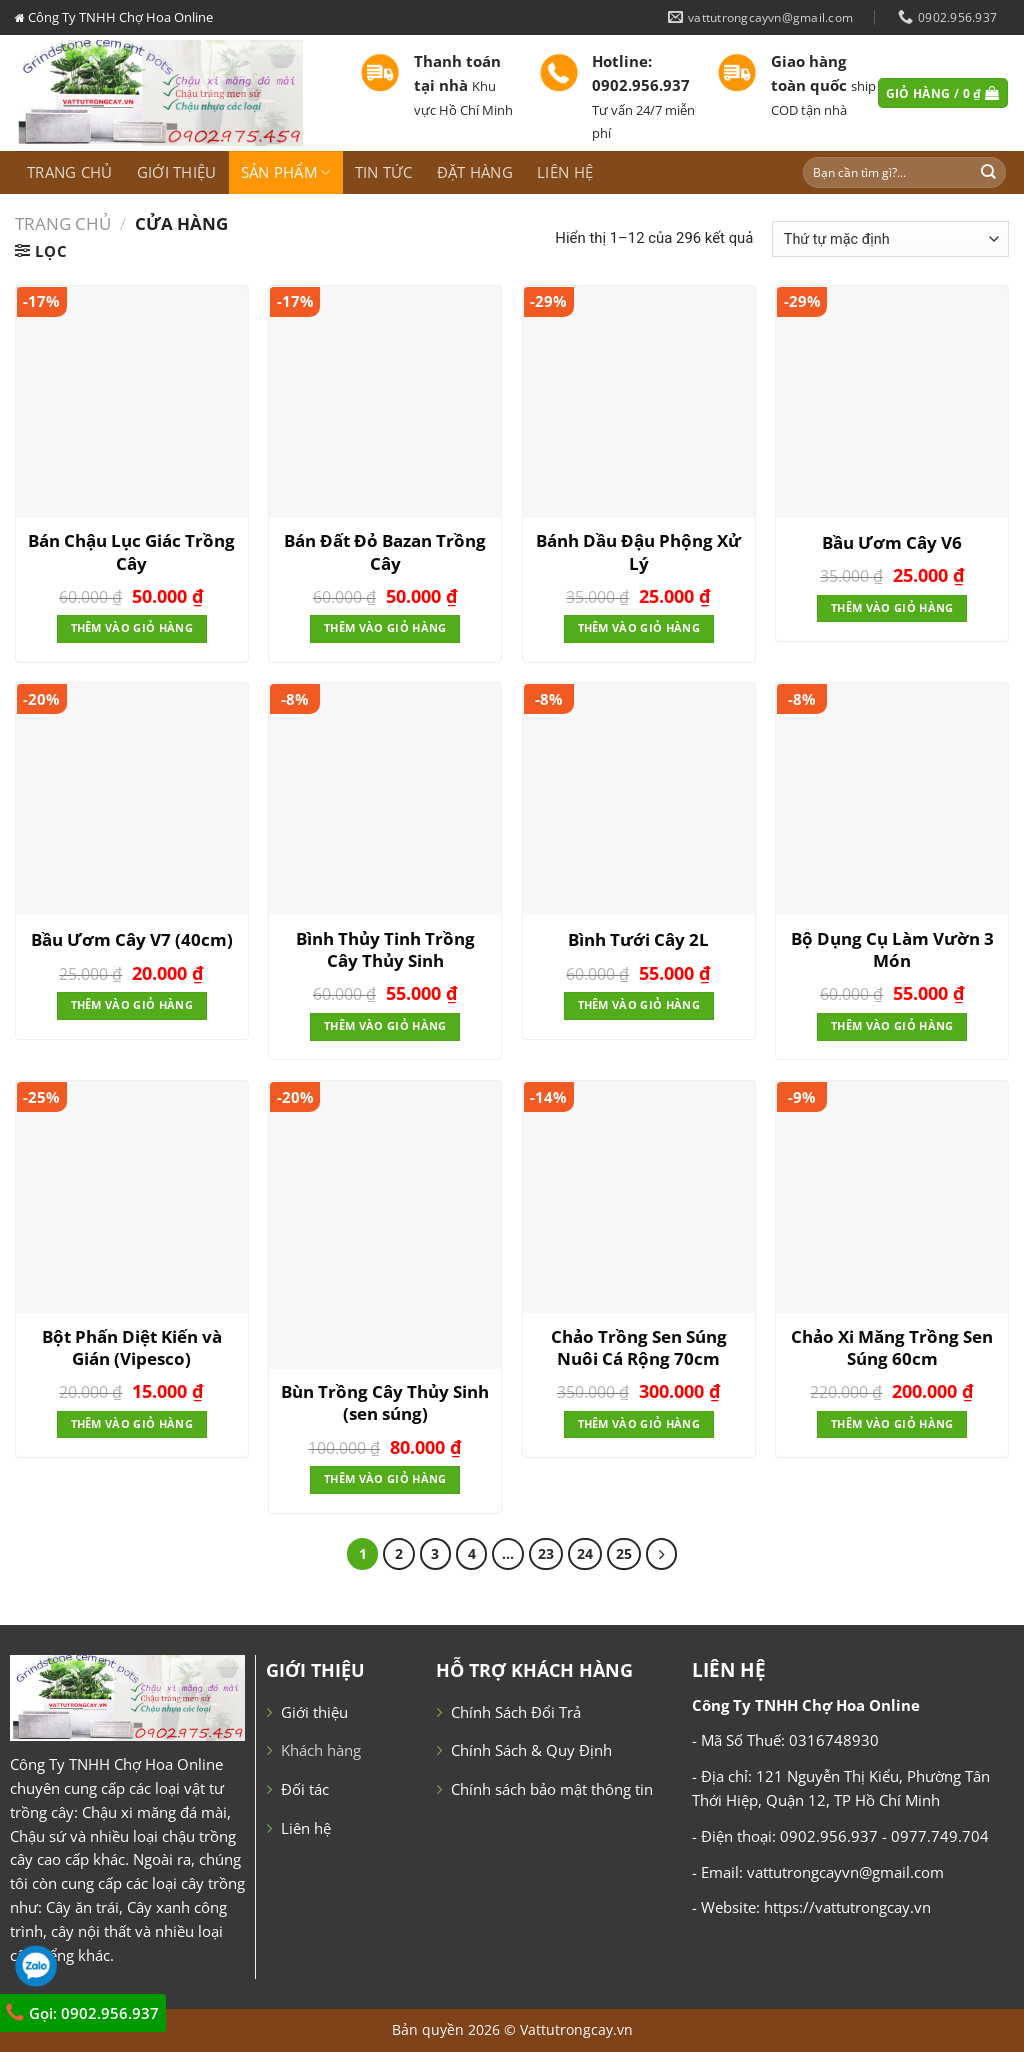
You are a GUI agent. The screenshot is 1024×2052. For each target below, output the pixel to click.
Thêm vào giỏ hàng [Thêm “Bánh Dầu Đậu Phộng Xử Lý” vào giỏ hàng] (639, 628)
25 (624, 1553)
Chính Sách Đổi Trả (516, 1712)
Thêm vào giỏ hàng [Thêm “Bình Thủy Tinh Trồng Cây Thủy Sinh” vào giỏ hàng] (385, 1026)
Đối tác (305, 1789)
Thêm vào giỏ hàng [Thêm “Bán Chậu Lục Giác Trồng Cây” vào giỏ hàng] (132, 628)
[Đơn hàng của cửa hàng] (890, 239)
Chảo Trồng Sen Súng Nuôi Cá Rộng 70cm (639, 1348)
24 (585, 1553)
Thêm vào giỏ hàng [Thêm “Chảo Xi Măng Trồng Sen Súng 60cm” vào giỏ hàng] (892, 1424)
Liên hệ (565, 172)
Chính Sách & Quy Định (531, 1750)
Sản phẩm (286, 172)
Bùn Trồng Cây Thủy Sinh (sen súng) (385, 1403)
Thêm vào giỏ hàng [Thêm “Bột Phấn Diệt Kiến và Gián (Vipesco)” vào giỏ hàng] (132, 1424)
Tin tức (384, 172)
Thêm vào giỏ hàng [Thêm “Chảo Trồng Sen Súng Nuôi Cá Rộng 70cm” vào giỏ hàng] (639, 1424)
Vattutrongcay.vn (576, 2029)
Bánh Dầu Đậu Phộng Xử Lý (638, 552)
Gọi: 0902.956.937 (82, 2012)
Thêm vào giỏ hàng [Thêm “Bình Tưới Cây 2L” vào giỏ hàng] (639, 1005)
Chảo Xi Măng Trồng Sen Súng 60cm (892, 1348)
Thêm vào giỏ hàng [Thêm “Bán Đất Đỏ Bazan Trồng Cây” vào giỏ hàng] (385, 628)
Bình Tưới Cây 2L (638, 940)
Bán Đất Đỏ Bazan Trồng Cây (385, 552)
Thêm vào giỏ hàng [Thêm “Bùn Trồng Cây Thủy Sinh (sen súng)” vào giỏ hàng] (385, 1479)
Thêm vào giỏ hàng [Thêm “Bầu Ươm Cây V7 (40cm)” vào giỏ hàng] (132, 1005)
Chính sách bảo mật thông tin (552, 1789)
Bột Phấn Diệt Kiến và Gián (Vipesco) (132, 1348)
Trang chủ (70, 172)
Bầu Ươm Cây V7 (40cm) (132, 940)
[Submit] (989, 172)
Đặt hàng (475, 172)
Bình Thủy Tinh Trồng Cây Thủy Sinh (385, 950)
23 (546, 1553)
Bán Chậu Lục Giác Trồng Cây (131, 552)
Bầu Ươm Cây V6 (892, 543)
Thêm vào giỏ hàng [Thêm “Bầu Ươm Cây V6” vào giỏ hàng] (892, 608)
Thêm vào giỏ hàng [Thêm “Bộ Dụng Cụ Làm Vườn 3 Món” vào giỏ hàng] (892, 1026)
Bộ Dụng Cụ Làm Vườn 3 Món (892, 950)
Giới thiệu (177, 172)
